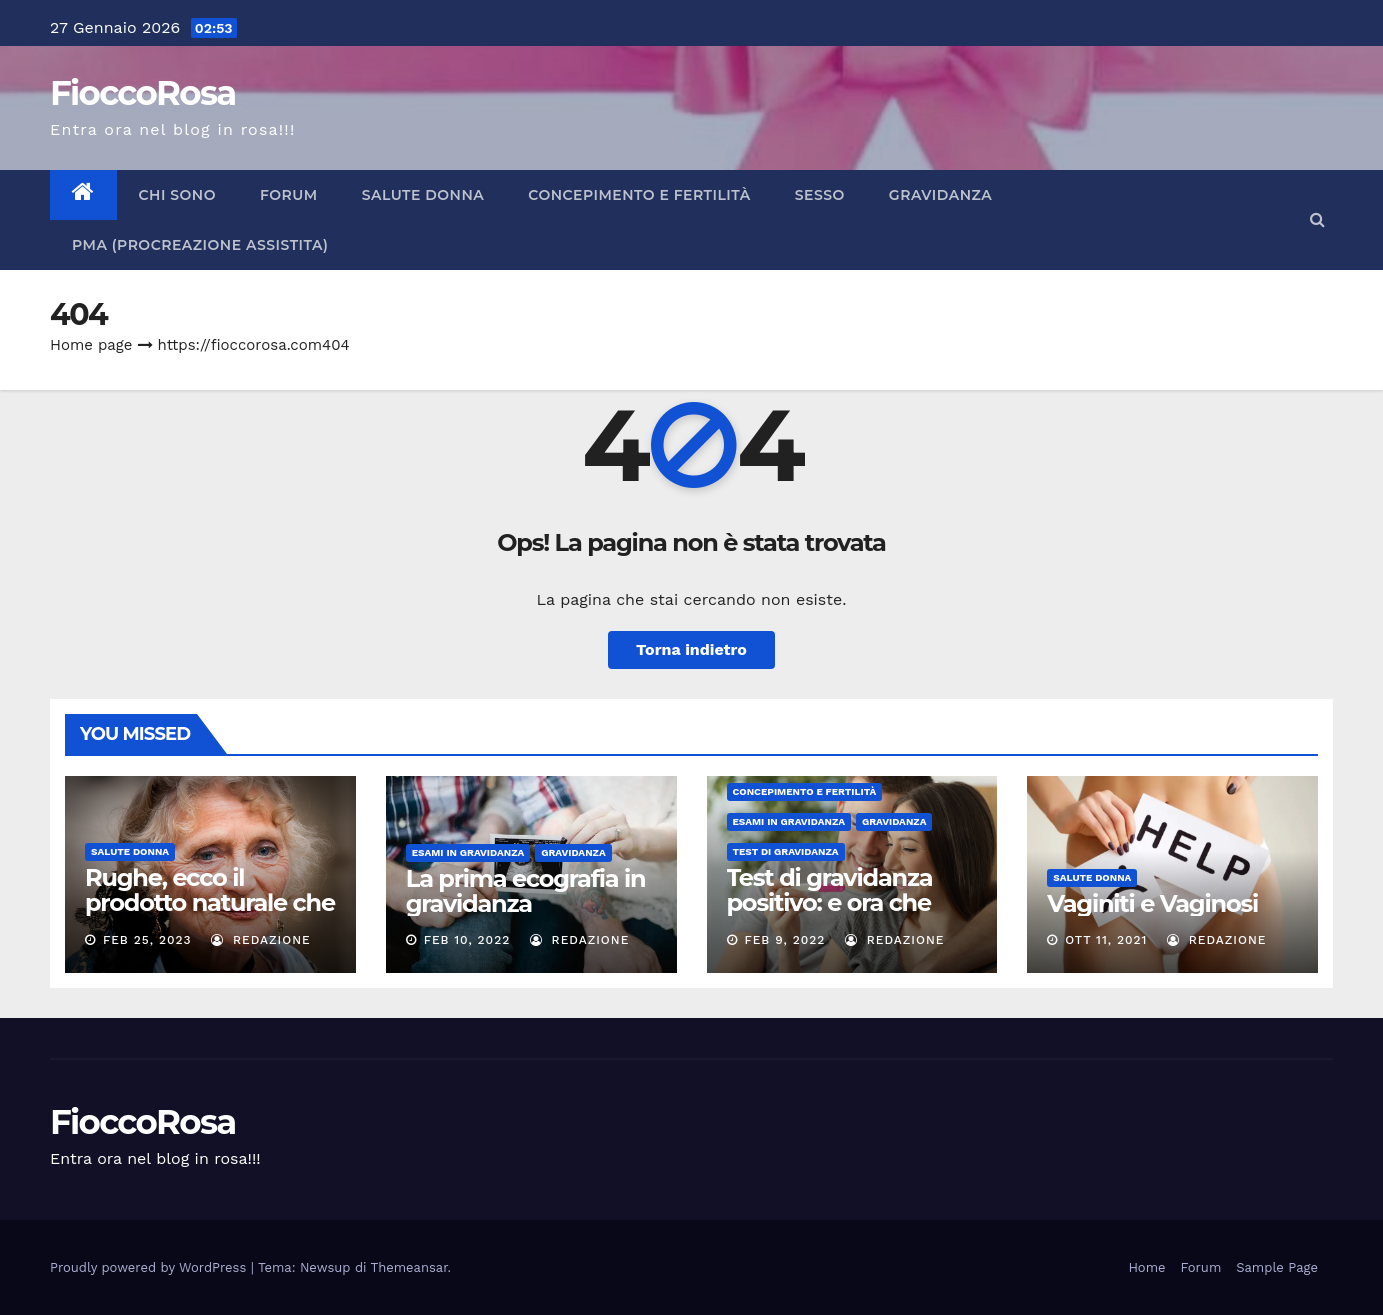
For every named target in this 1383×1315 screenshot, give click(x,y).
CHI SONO (177, 195)
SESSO (820, 195)
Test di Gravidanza (786, 851)
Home (1146, 1267)
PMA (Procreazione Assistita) (200, 245)
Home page (91, 345)
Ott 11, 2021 (1106, 940)
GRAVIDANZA (940, 195)
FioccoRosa (143, 93)
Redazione (261, 940)
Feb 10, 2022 (467, 940)
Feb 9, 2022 (784, 940)
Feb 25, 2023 (147, 940)
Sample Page (1277, 1267)
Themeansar (409, 1267)
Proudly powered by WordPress (150, 1267)
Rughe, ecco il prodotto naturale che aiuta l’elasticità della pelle (210, 915)
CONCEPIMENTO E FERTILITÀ (639, 195)
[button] (1317, 219)
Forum (289, 195)
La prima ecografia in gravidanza (526, 891)
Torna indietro (691, 649)
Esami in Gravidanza (468, 852)
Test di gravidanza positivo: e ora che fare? (830, 902)
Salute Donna (423, 195)
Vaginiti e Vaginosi (1152, 903)
